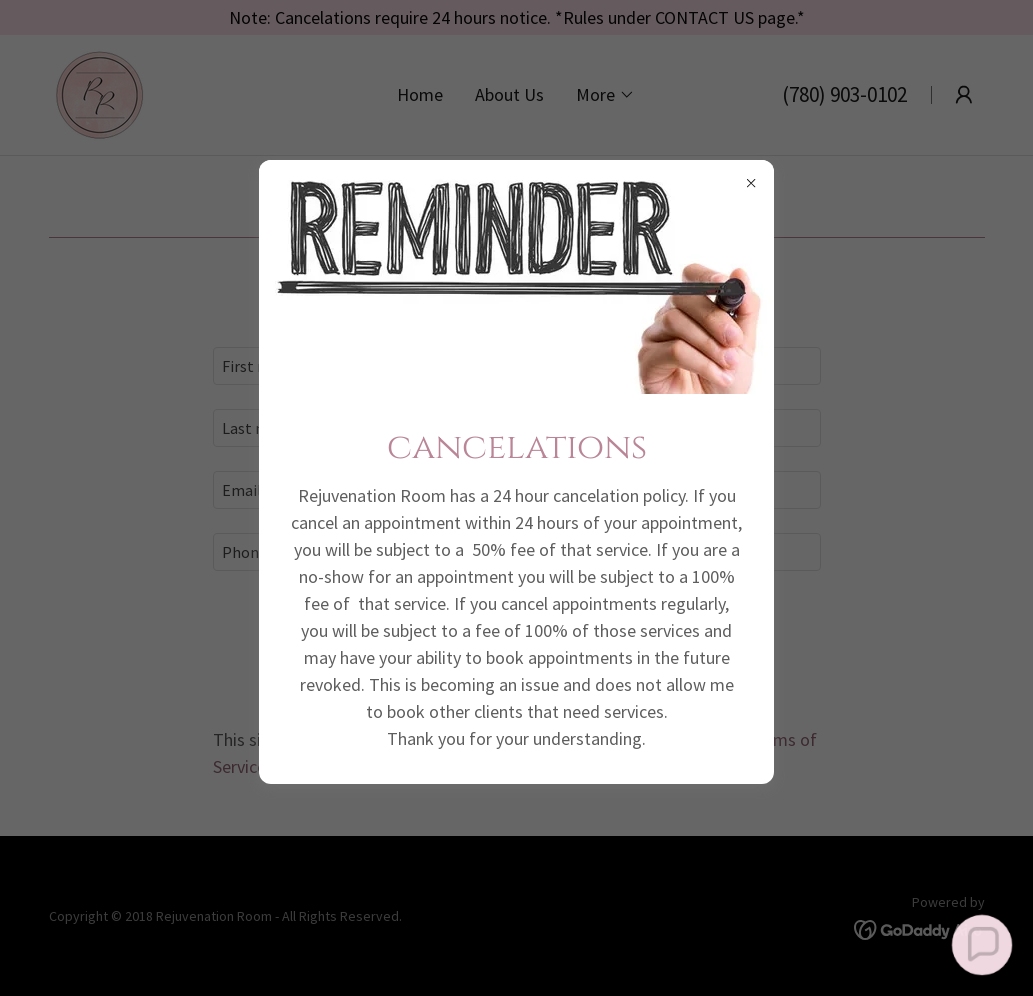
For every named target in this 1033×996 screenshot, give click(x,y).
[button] (982, 945)
